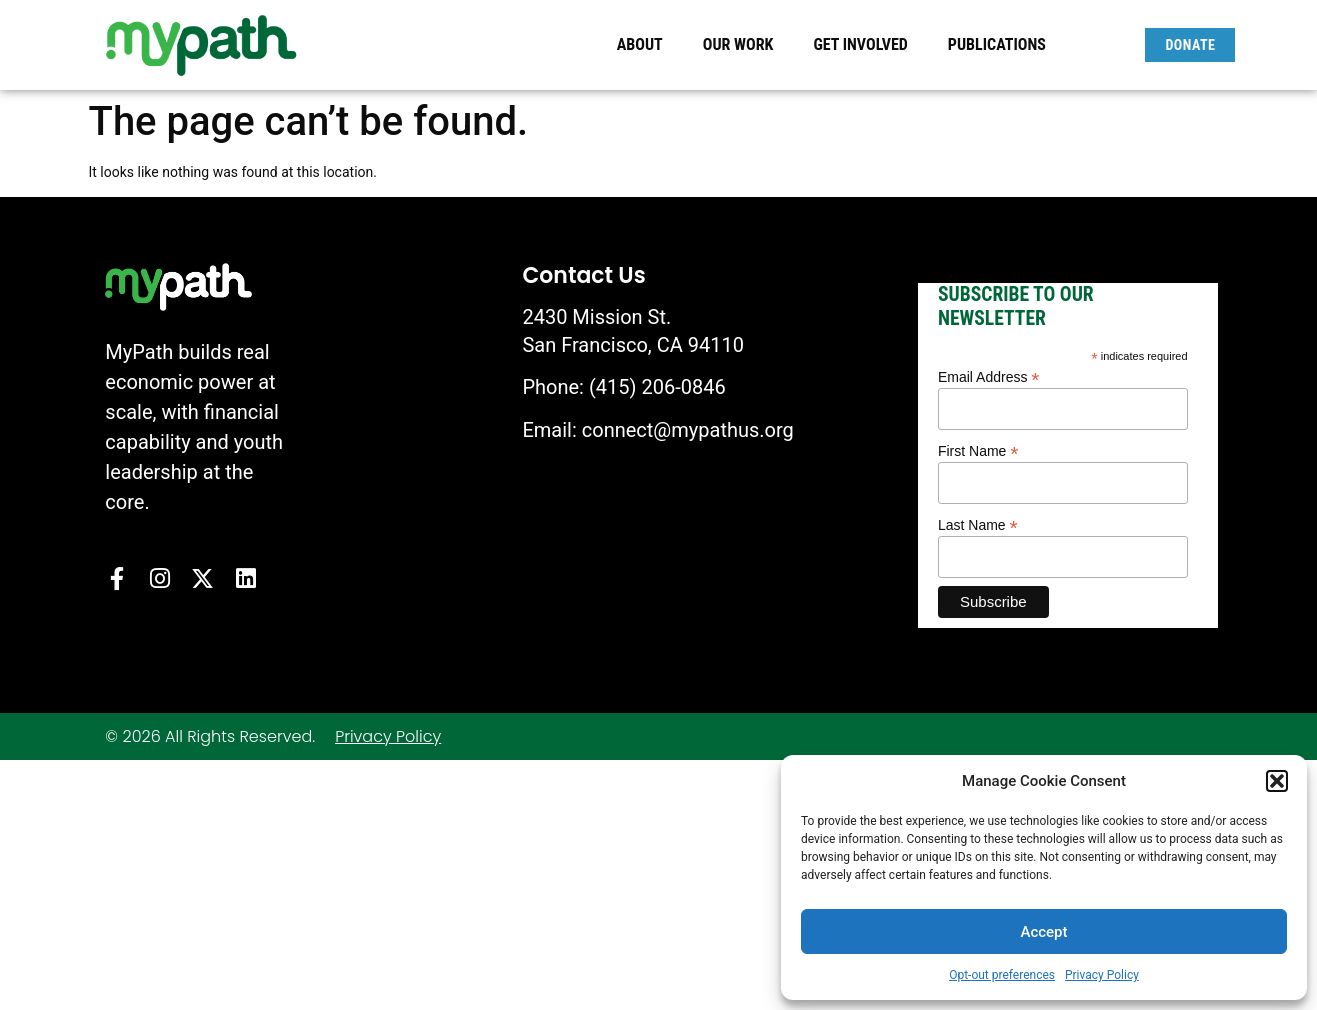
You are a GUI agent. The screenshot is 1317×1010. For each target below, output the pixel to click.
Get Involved (865, 45)
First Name (978, 450)
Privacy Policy (1102, 975)
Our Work (743, 45)
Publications (997, 44)
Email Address (989, 376)
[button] (1277, 781)
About (645, 45)
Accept (1043, 932)
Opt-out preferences (1002, 975)
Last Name (978, 524)
